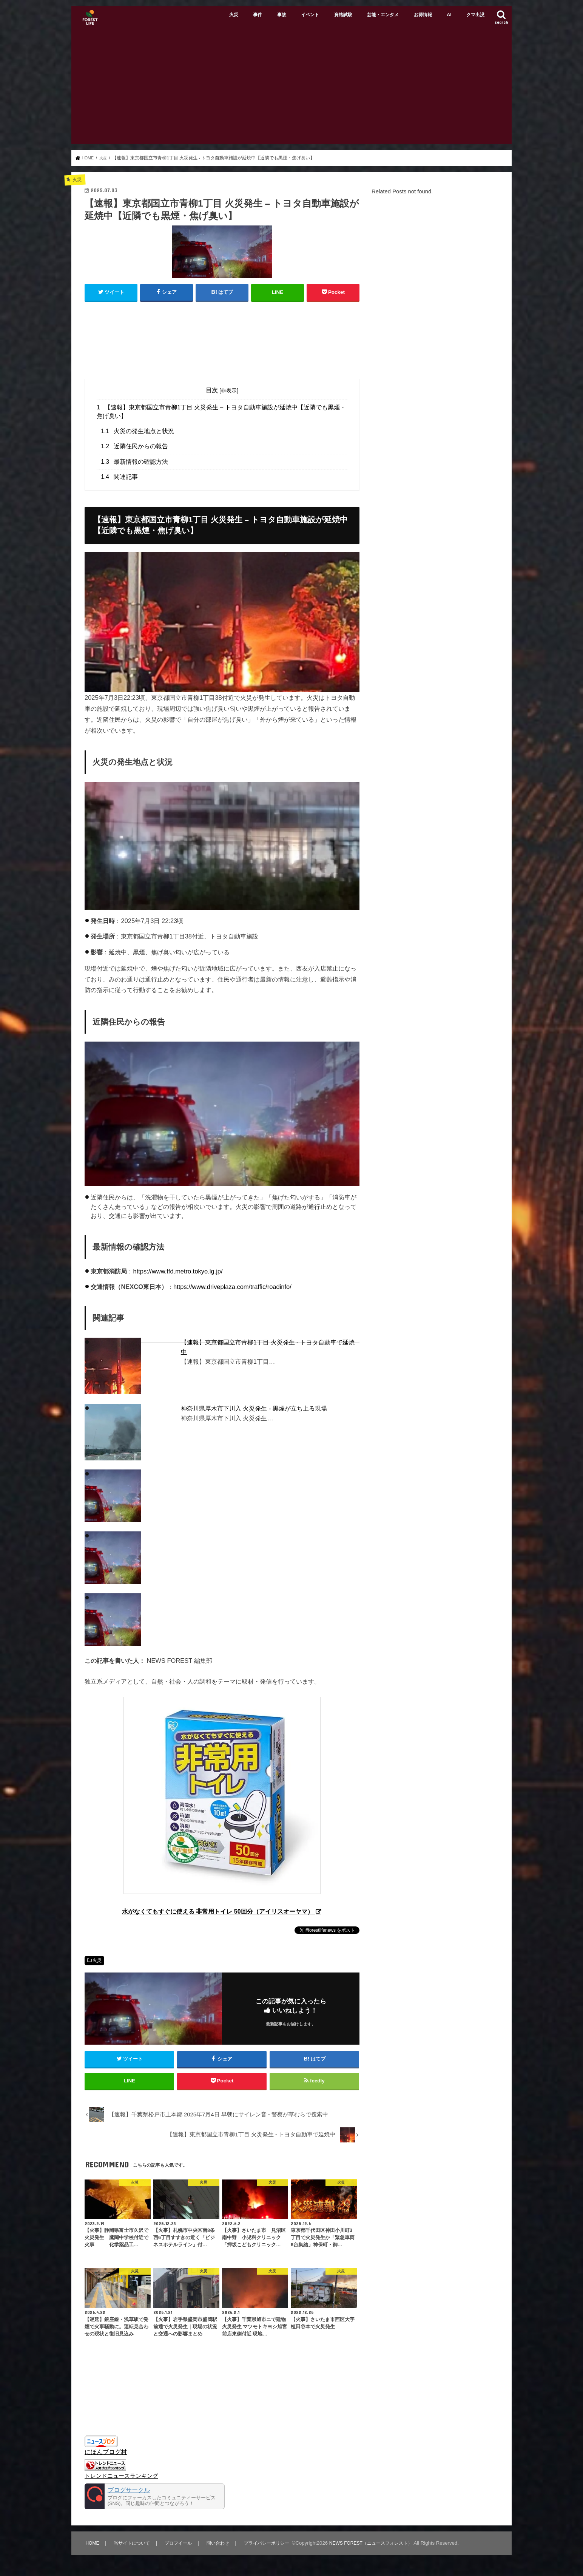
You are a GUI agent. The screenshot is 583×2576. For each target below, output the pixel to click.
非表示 (229, 390)
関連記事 (119, 476)
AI (449, 14)
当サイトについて (132, 2549)
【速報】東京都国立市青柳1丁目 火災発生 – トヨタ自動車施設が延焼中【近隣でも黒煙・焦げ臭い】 (221, 411)
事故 (281, 14)
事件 (257, 14)
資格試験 (343, 14)
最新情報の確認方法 (134, 461)
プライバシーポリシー (268, 2549)
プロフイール (179, 2549)
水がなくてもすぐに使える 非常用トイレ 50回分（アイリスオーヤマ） (218, 1911)
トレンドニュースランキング (121, 2482)
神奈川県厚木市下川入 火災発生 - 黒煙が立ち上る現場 (254, 1408)
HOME (92, 2549)
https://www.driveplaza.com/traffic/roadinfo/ (232, 1286)
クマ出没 (475, 14)
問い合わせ (219, 2549)
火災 (233, 14)
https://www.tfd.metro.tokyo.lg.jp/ (177, 1271)
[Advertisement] (291, 87)
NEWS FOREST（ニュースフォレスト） (377, 2549)
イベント (310, 14)
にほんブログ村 (106, 2457)
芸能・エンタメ (383, 14)
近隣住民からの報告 (134, 446)
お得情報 (423, 14)
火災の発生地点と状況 (137, 431)
